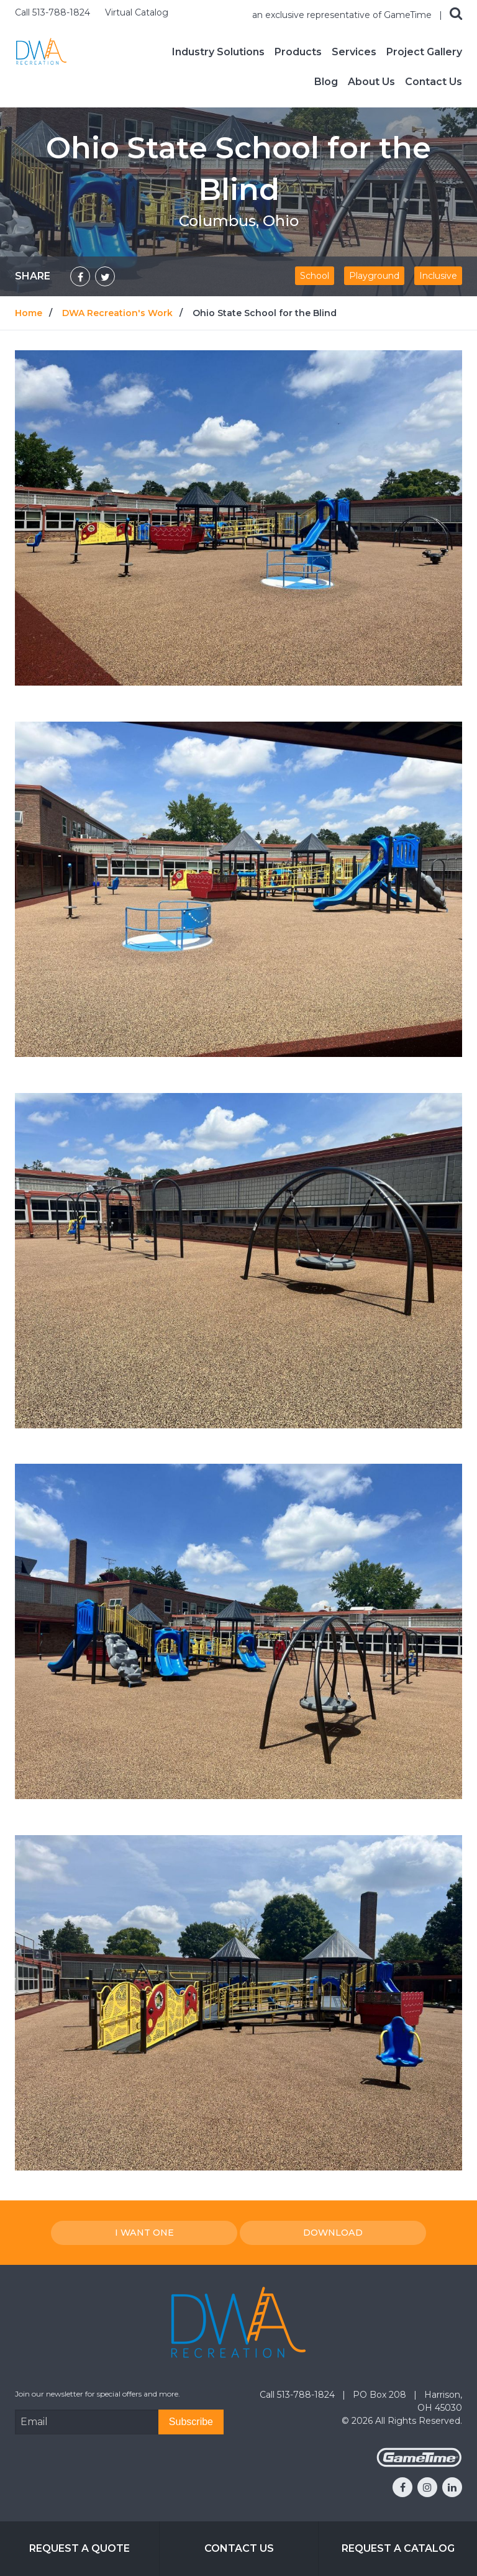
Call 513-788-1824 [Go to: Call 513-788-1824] (298, 2394)
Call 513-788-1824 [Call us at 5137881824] (54, 12)
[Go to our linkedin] (452, 2487)
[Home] (41, 51)
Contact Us (433, 82)
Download (333, 2232)
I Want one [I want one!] (144, 2232)
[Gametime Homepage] (419, 2464)
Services (354, 52)
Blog (326, 82)
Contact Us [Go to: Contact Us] (239, 2548)
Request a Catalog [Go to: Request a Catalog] (398, 2548)
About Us (371, 82)
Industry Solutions (218, 52)
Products (298, 52)
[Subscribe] (191, 2422)
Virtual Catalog (136, 12)
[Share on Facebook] (80, 276)
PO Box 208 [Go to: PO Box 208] (381, 2394)
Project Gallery (424, 52)
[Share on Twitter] (105, 276)
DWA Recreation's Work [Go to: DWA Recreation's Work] (117, 313)
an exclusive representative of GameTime (343, 14)
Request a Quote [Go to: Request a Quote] (79, 2548)
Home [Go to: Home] (28, 313)
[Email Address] (86, 2422)
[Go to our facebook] (402, 2487)
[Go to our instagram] (427, 2487)
